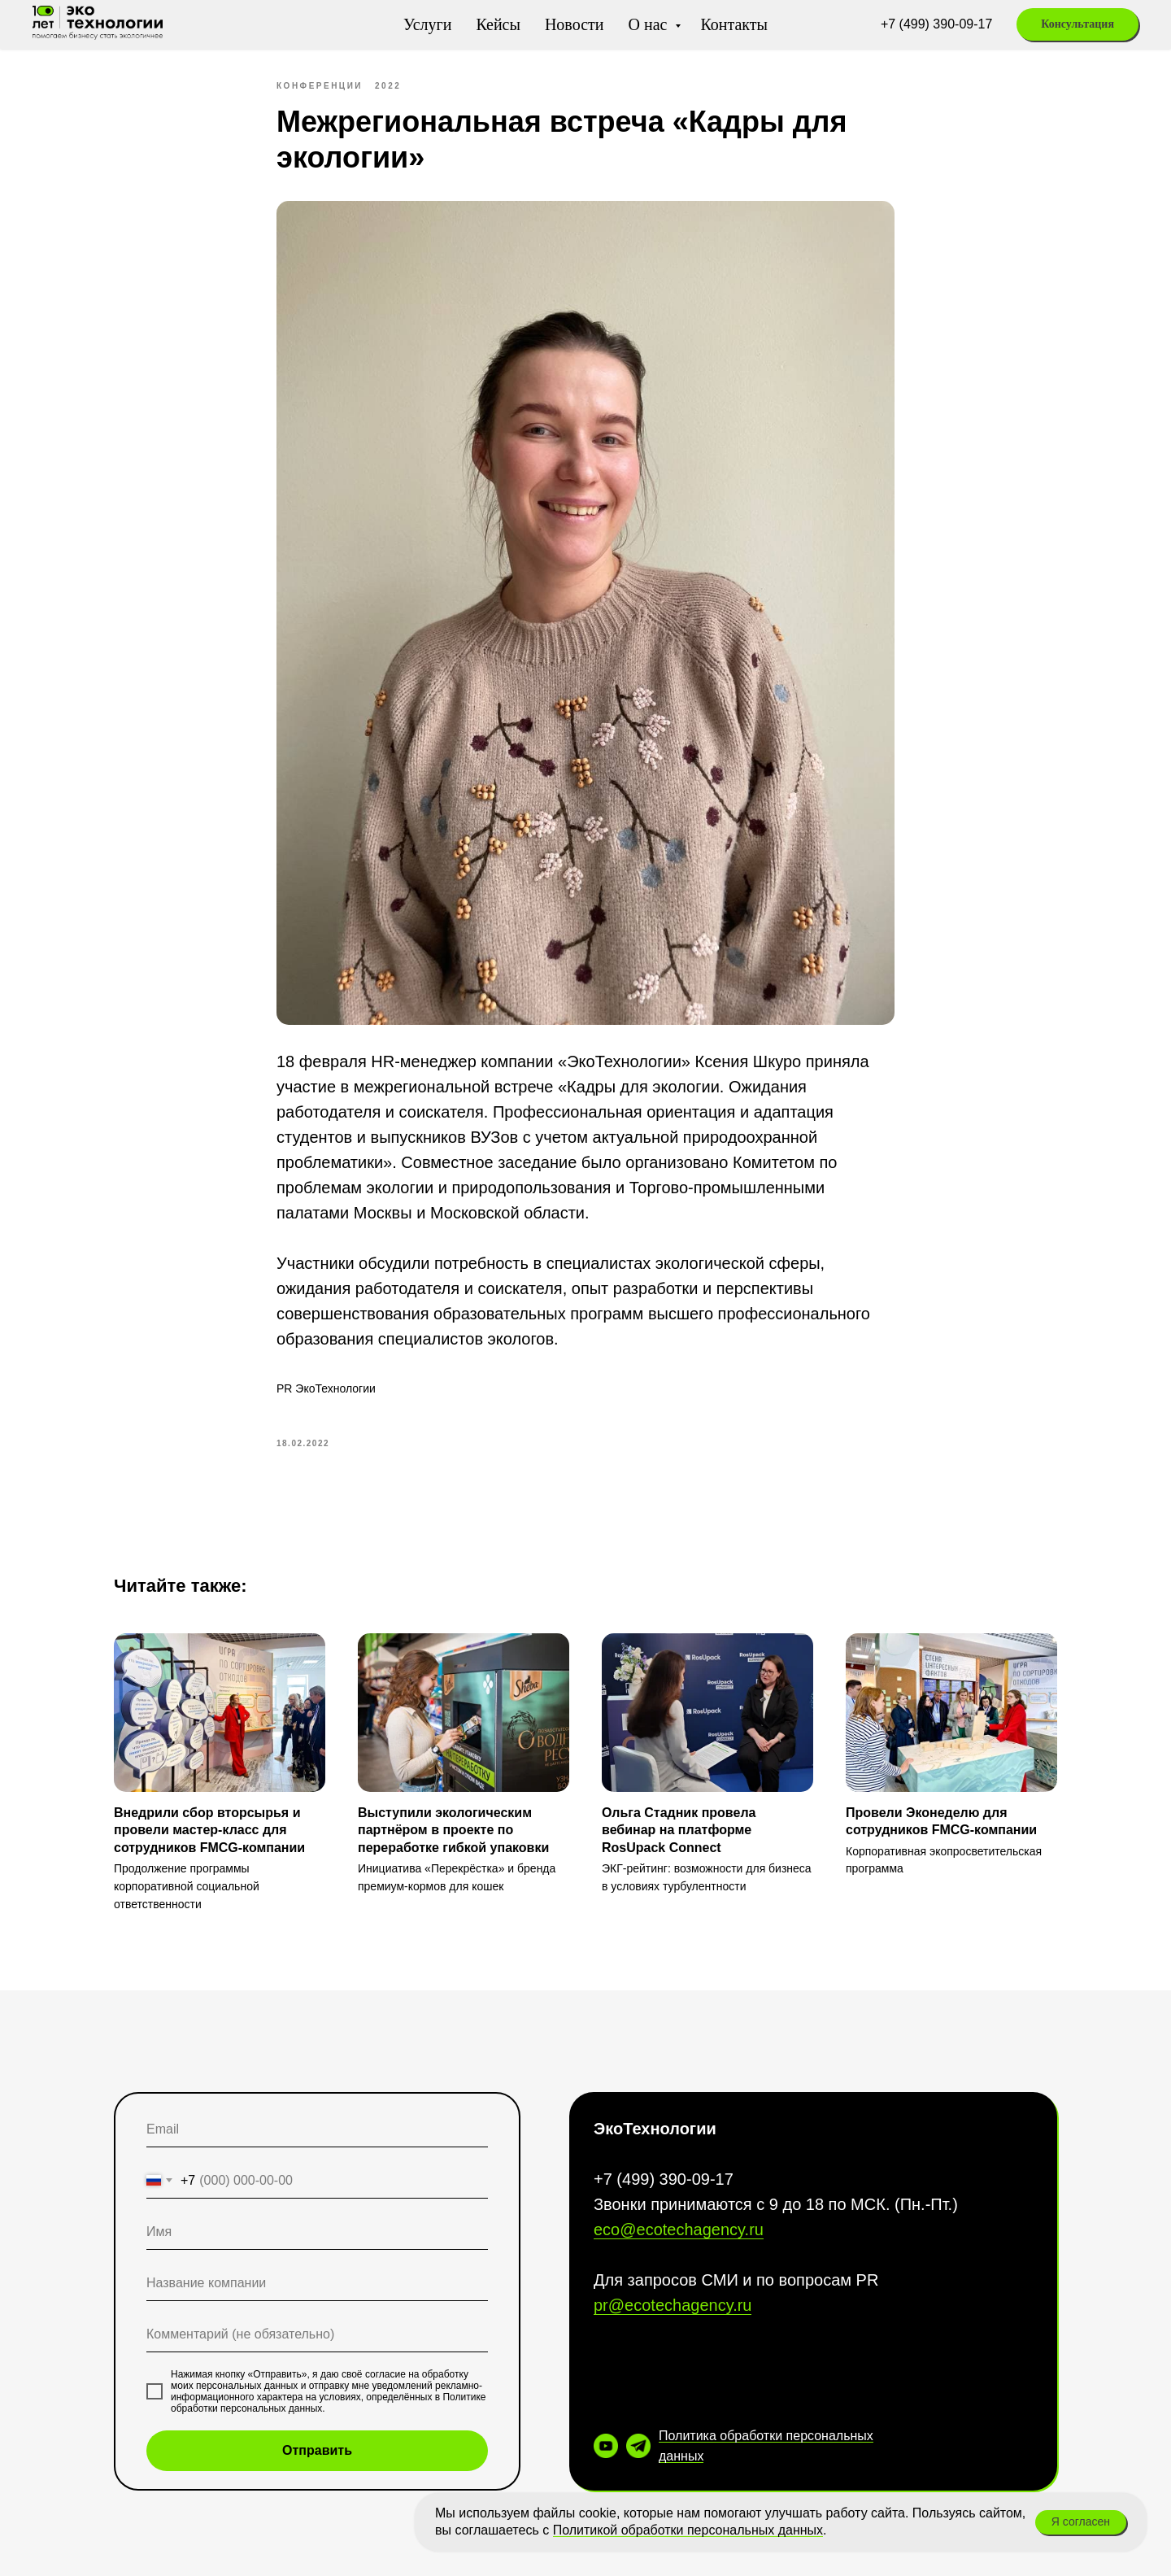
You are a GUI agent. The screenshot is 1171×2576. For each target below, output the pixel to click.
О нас (650, 24)
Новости (574, 24)
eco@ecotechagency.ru (679, 2229)
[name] (317, 2232)
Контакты (734, 24)
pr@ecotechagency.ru (672, 2305)
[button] (1077, 24)
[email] (317, 2129)
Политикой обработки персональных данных (688, 2530)
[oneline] (317, 2283)
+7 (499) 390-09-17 (936, 24)
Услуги (427, 24)
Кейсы (498, 24)
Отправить (317, 2450)
